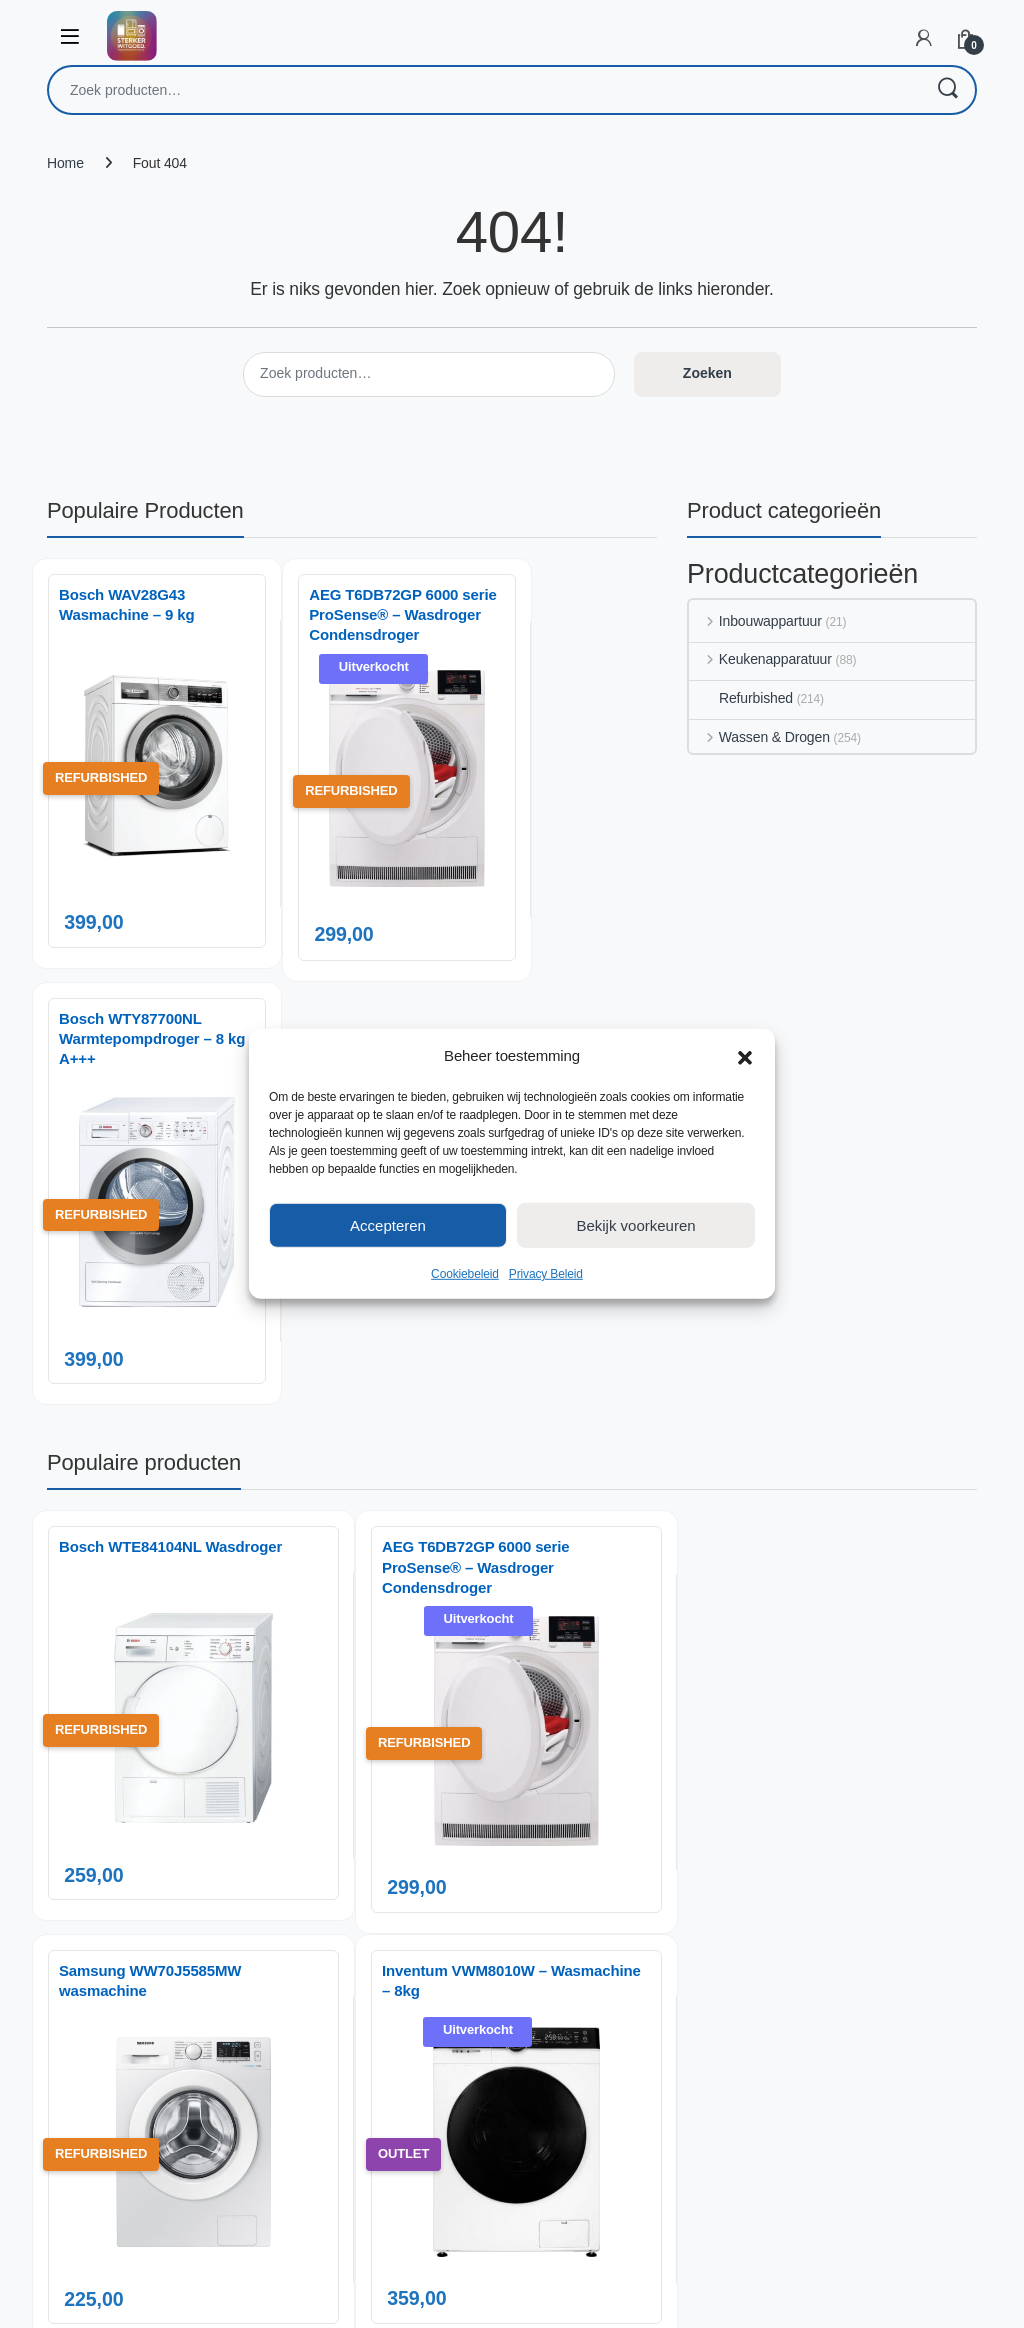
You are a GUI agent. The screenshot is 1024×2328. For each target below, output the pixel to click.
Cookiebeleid (465, 1274)
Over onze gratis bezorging (698, 1869)
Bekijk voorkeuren (635, 1224)
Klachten (818, 1864)
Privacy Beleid (546, 1274)
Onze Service (657, 1897)
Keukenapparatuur (760, 659)
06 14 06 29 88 (196, 1892)
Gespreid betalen (668, 1842)
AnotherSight (552, 2302)
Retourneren (830, 1892)
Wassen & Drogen (759, 737)
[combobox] (484, 90)
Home (65, 163)
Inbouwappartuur (755, 621)
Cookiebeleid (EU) (671, 1953)
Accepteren (388, 1224)
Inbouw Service (663, 1814)
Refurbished (741, 698)
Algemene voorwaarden (688, 1981)
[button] (745, 1056)
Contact (815, 1786)
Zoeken (947, 90)
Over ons (644, 1786)
